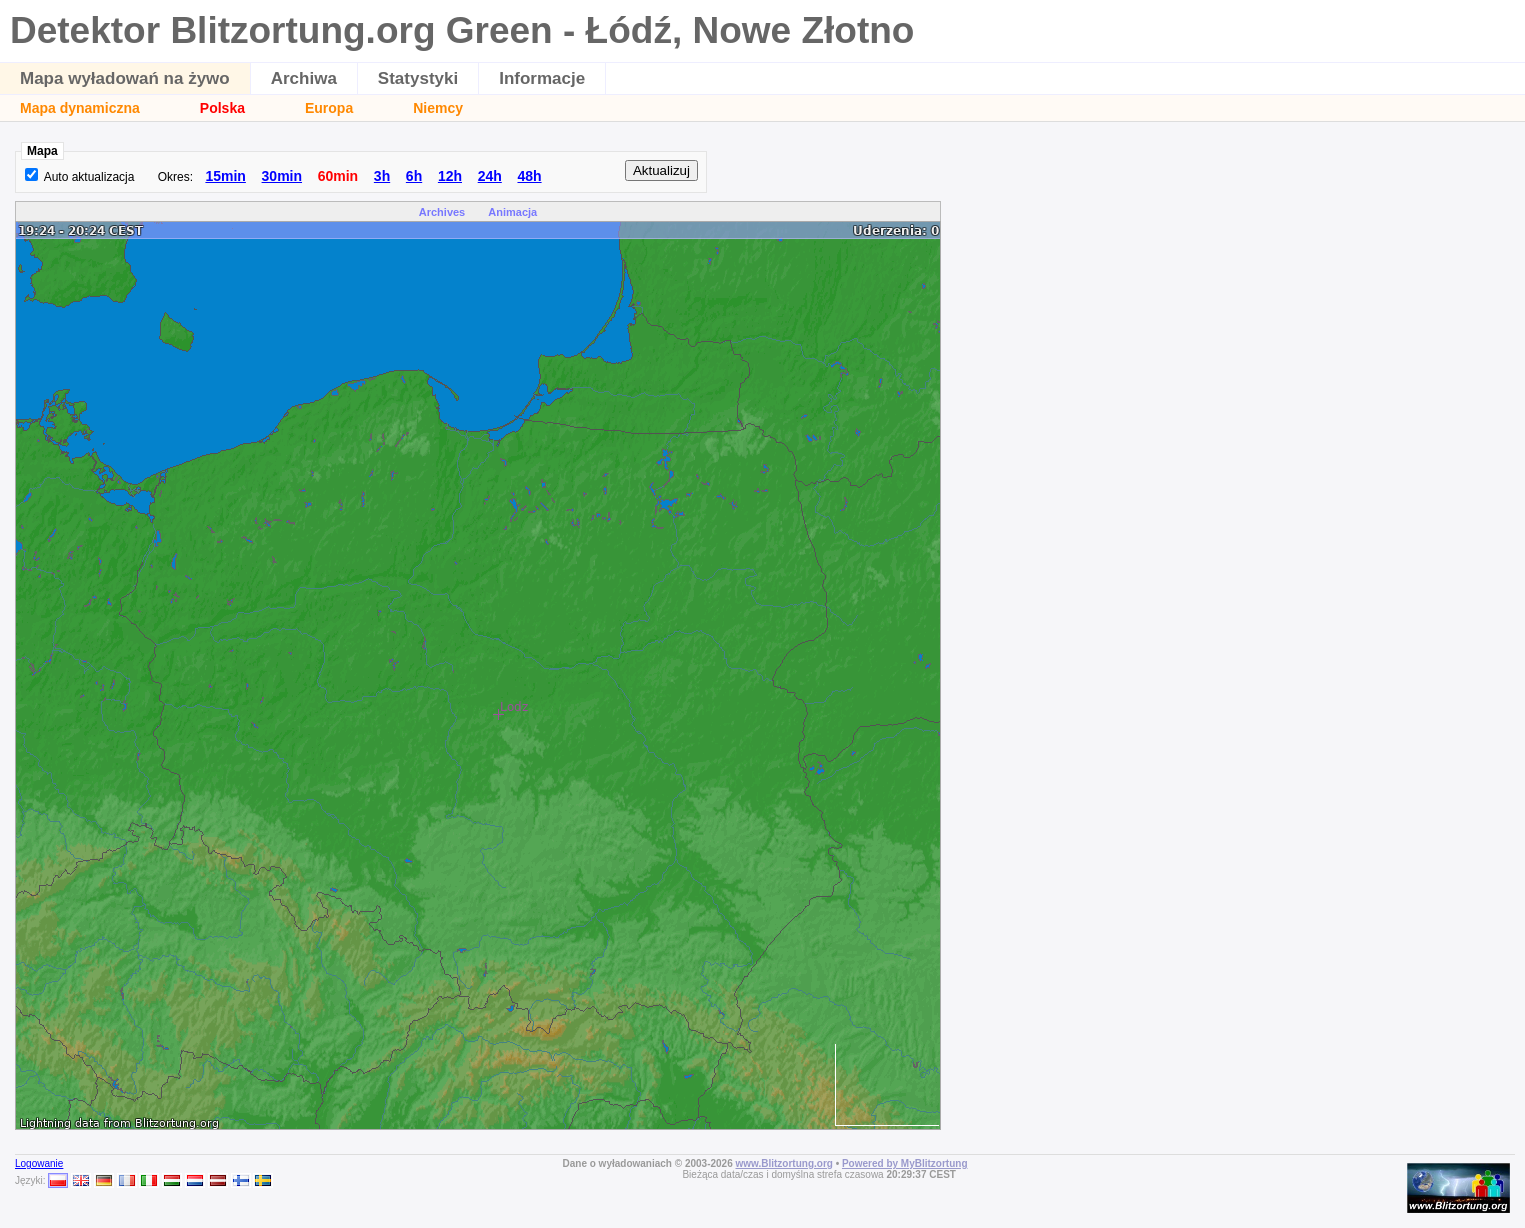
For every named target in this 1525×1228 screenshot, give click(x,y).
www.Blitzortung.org (783, 1163)
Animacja (512, 212)
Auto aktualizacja (89, 177)
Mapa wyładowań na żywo (125, 78)
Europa (329, 108)
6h (414, 176)
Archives (442, 212)
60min (338, 176)
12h (450, 176)
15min (225, 176)
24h (490, 176)
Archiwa (304, 78)
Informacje (542, 78)
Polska (222, 108)
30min (282, 176)
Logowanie (39, 1163)
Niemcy (438, 108)
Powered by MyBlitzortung (905, 1163)
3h (382, 176)
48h (529, 176)
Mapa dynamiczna (80, 108)
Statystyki (418, 78)
